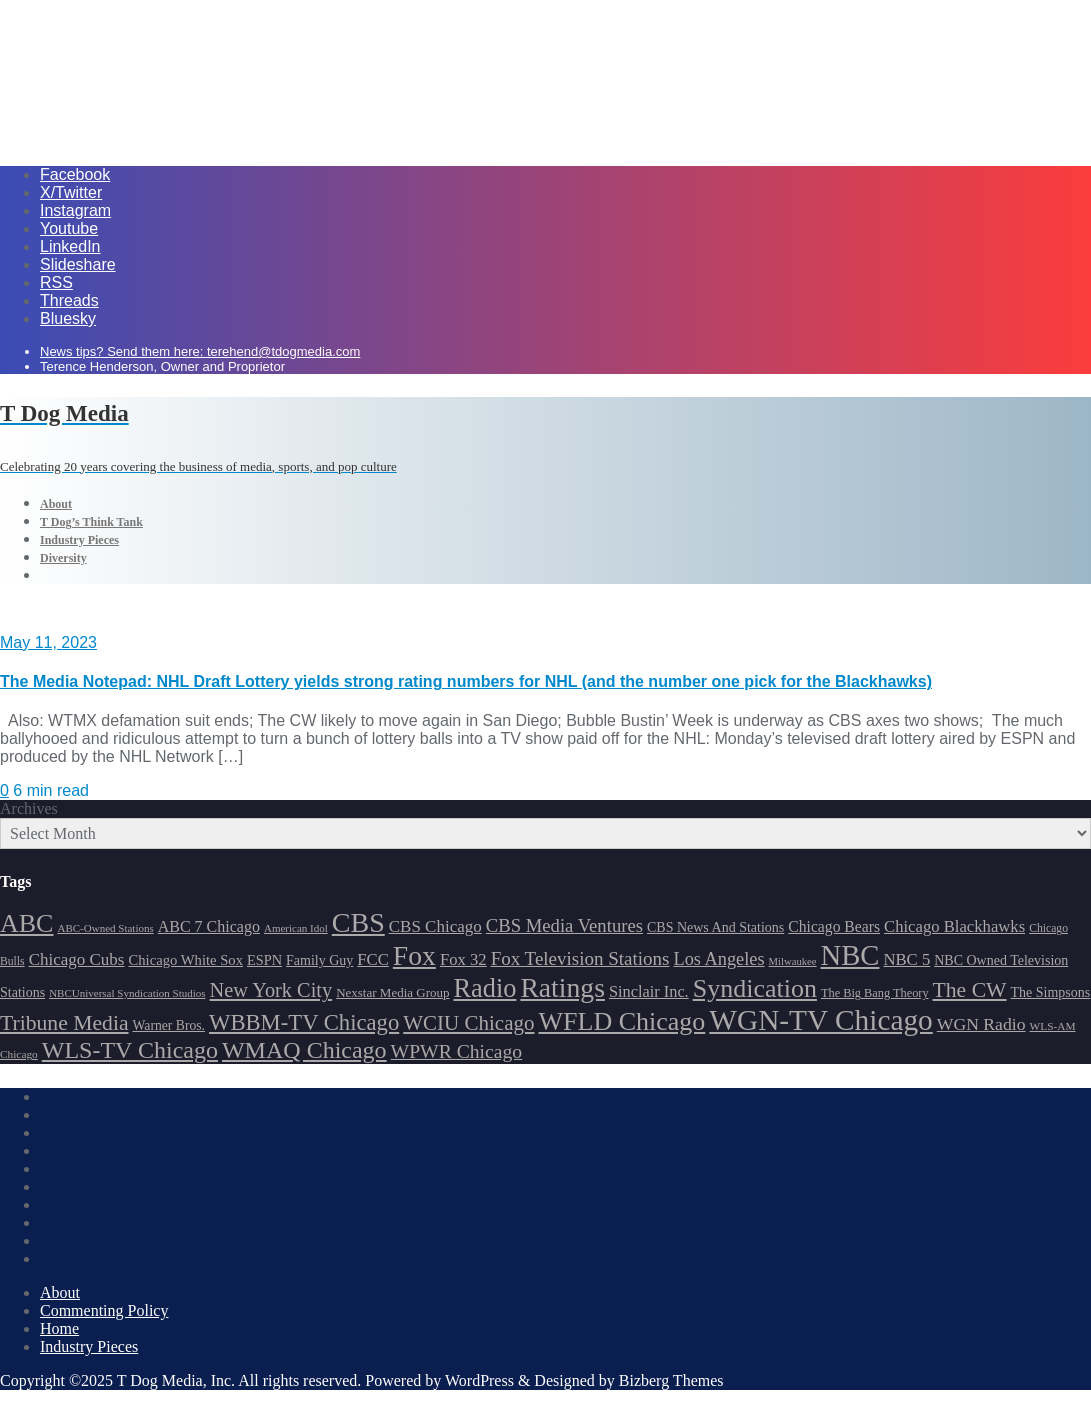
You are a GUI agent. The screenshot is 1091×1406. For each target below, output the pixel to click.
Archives (29, 808)
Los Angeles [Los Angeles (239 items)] (718, 959)
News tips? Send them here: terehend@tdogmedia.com (200, 351)
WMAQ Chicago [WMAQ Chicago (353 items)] (304, 1050)
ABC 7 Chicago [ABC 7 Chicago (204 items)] (209, 926)
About (60, 1292)
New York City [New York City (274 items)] (271, 990)
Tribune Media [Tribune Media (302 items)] (64, 1023)
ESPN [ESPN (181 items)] (264, 960)
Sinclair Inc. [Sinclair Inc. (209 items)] (649, 991)
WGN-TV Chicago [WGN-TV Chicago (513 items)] (820, 1020)
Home (59, 1328)
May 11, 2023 (48, 642)
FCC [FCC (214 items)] (372, 959)
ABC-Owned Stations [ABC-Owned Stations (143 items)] (105, 928)
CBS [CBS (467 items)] (358, 922)
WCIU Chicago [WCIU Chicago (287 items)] (468, 1023)
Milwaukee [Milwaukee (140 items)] (793, 961)
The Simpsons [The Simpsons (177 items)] (1051, 992)
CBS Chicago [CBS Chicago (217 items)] (435, 926)
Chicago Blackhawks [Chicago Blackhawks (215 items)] (954, 926)
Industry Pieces (89, 1346)
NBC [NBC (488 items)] (850, 955)
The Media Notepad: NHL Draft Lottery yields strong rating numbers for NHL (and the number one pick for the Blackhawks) (466, 681)
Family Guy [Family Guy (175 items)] (319, 960)
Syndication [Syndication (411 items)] (755, 988)
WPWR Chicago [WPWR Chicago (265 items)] (457, 1051)
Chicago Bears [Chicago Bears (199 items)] (834, 926)
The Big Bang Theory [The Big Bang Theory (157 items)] (875, 993)
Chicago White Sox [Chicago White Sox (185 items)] (185, 960)
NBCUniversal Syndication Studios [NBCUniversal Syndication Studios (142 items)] (127, 993)
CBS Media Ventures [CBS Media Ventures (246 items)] (564, 925)
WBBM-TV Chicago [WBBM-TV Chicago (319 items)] (304, 1022)
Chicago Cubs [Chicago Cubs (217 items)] (77, 959)
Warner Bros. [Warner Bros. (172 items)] (169, 1025)
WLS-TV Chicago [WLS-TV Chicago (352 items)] (130, 1050)
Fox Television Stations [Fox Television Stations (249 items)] (580, 958)
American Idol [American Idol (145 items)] (296, 928)
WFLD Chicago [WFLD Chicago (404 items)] (622, 1021)
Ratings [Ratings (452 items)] (562, 987)
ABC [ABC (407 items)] (26, 923)
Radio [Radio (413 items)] (485, 988)
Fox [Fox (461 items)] (414, 955)
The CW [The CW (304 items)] (970, 990)
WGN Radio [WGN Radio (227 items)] (981, 1024)
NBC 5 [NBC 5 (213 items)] (906, 959)
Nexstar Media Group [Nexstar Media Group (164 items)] (392, 992)
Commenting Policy (104, 1310)
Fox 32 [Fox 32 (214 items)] (463, 959)
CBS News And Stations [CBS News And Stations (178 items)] (715, 927)
